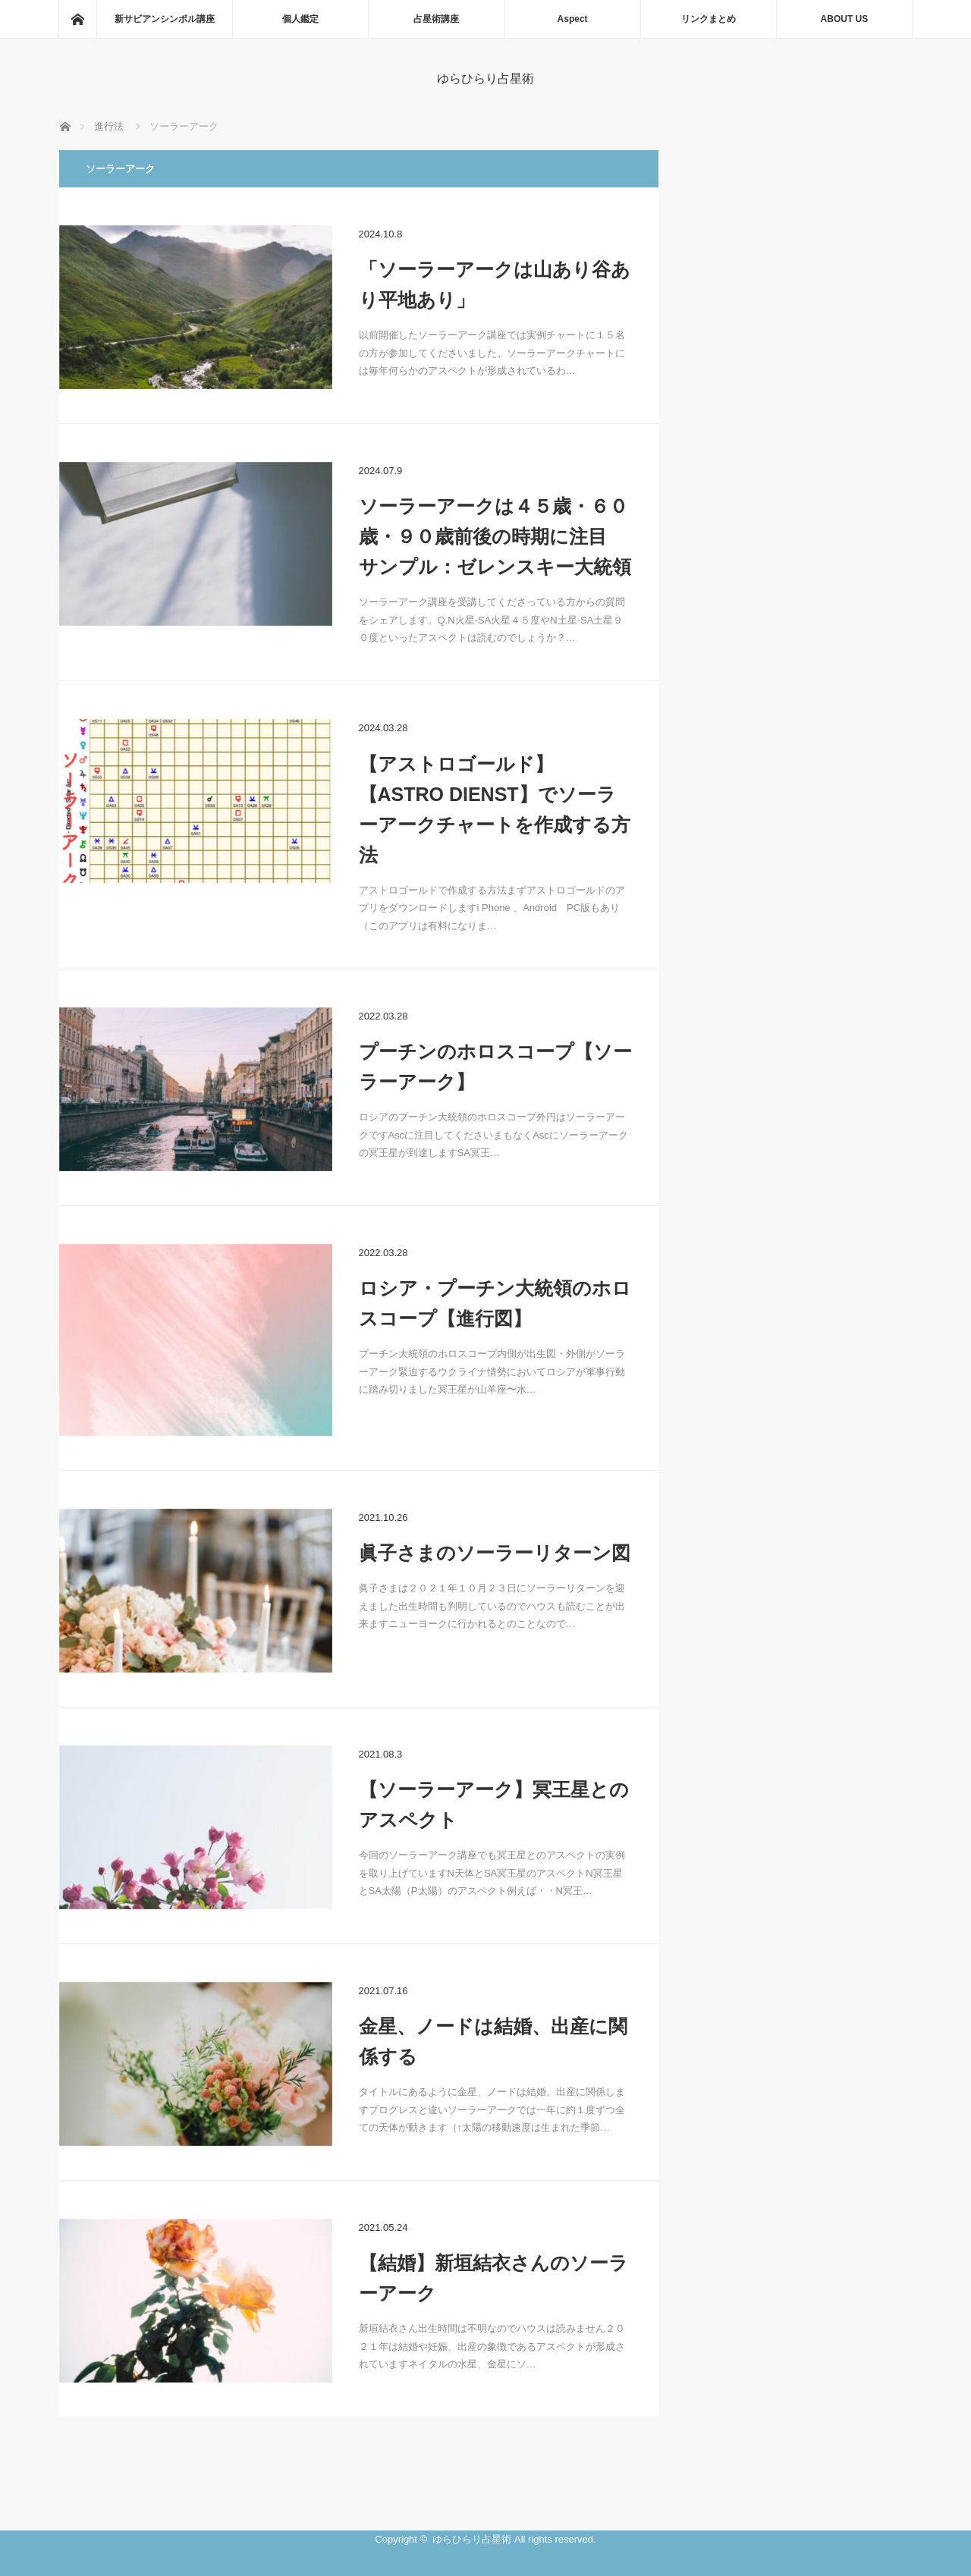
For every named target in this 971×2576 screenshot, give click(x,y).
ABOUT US (845, 19)
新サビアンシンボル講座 (165, 19)
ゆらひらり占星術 (485, 78)
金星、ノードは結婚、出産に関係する (493, 2041)
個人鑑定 (300, 19)
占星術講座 (436, 19)
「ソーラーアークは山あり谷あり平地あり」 (494, 284)
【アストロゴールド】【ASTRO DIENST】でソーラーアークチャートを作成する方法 (494, 809)
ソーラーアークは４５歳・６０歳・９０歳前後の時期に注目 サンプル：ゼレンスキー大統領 (495, 536)
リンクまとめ (708, 19)
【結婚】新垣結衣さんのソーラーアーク (493, 2278)
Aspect (573, 19)
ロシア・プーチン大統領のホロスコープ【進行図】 (495, 1303)
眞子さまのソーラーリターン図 (494, 1552)
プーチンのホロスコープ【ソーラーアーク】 (495, 1066)
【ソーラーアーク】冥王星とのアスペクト (494, 1804)
